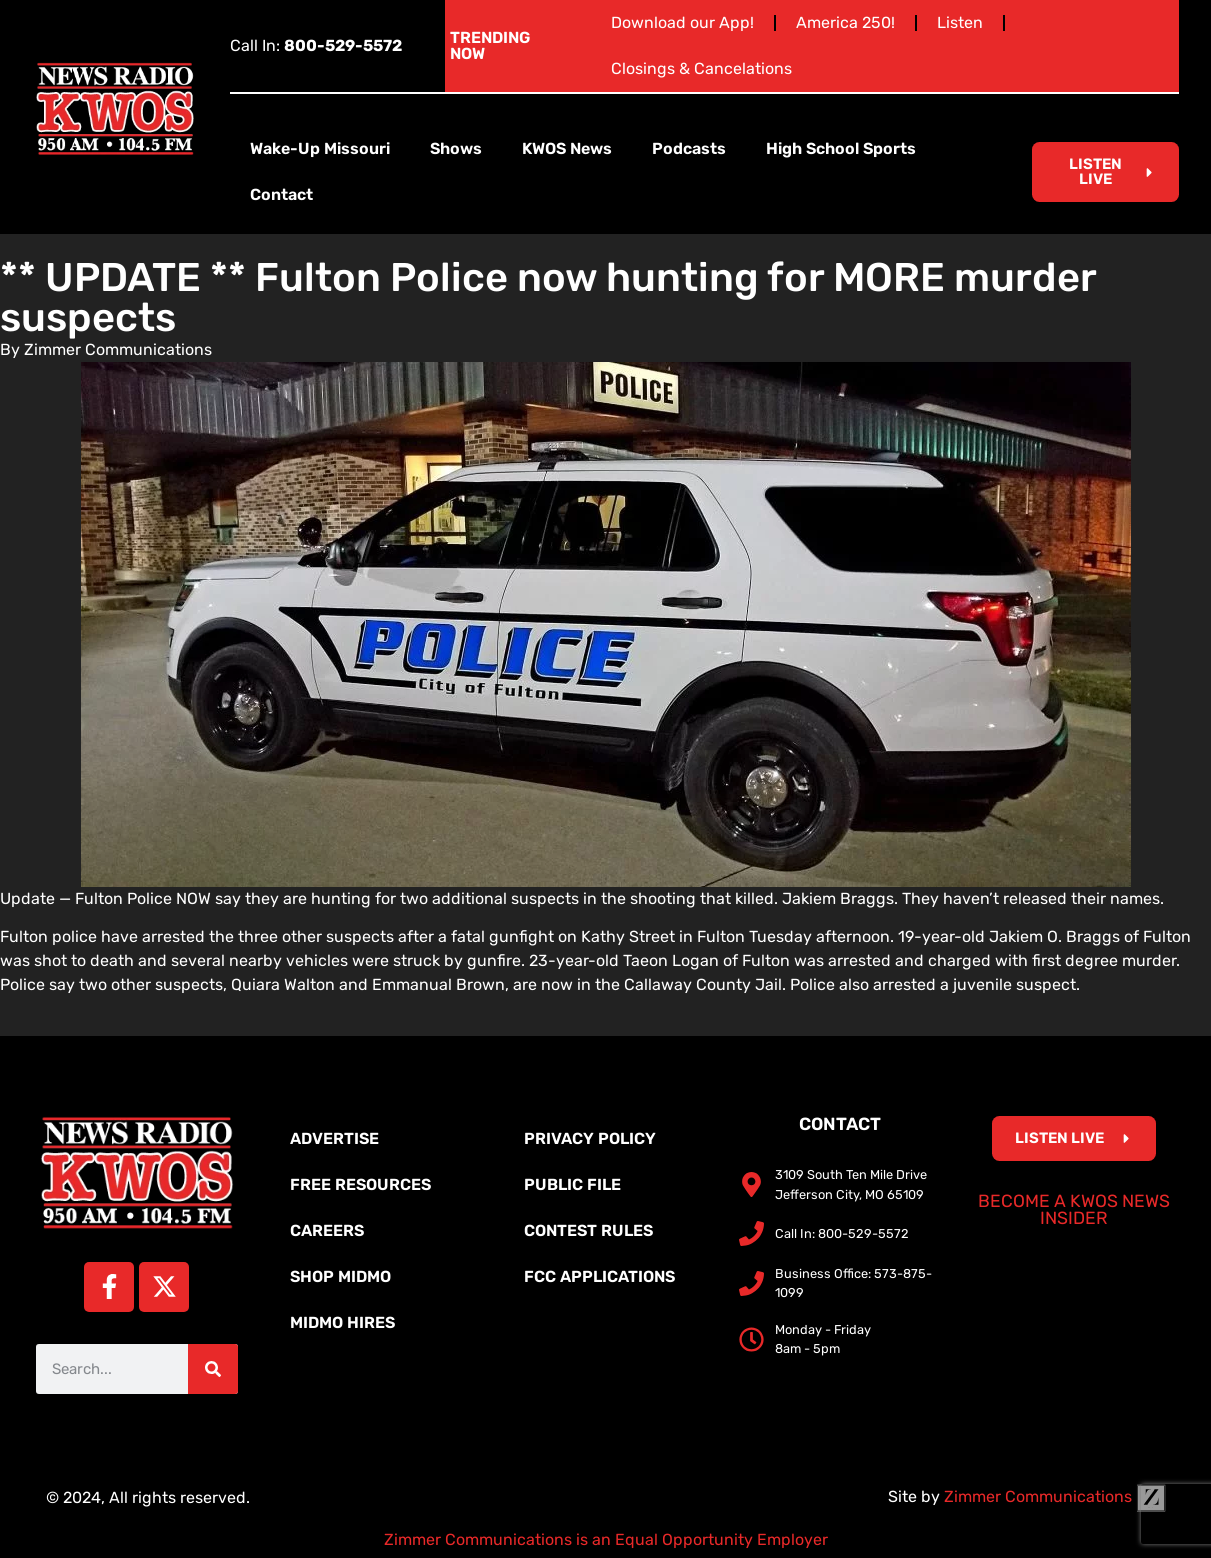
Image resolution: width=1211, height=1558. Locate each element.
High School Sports (841, 148)
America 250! (845, 22)
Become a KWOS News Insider (1074, 1210)
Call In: (316, 45)
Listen (960, 22)
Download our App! (682, 22)
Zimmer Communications (1055, 1496)
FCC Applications (599, 1276)
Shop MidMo (340, 1276)
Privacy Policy (590, 1138)
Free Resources (360, 1184)
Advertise (334, 1138)
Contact (281, 194)
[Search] (213, 1369)
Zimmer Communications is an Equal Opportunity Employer (606, 1539)
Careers (327, 1230)
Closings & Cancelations (701, 68)
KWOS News (567, 148)
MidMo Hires (342, 1322)
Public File (572, 1184)
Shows (456, 148)
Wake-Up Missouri (320, 148)
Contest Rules (588, 1230)
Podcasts (689, 148)
